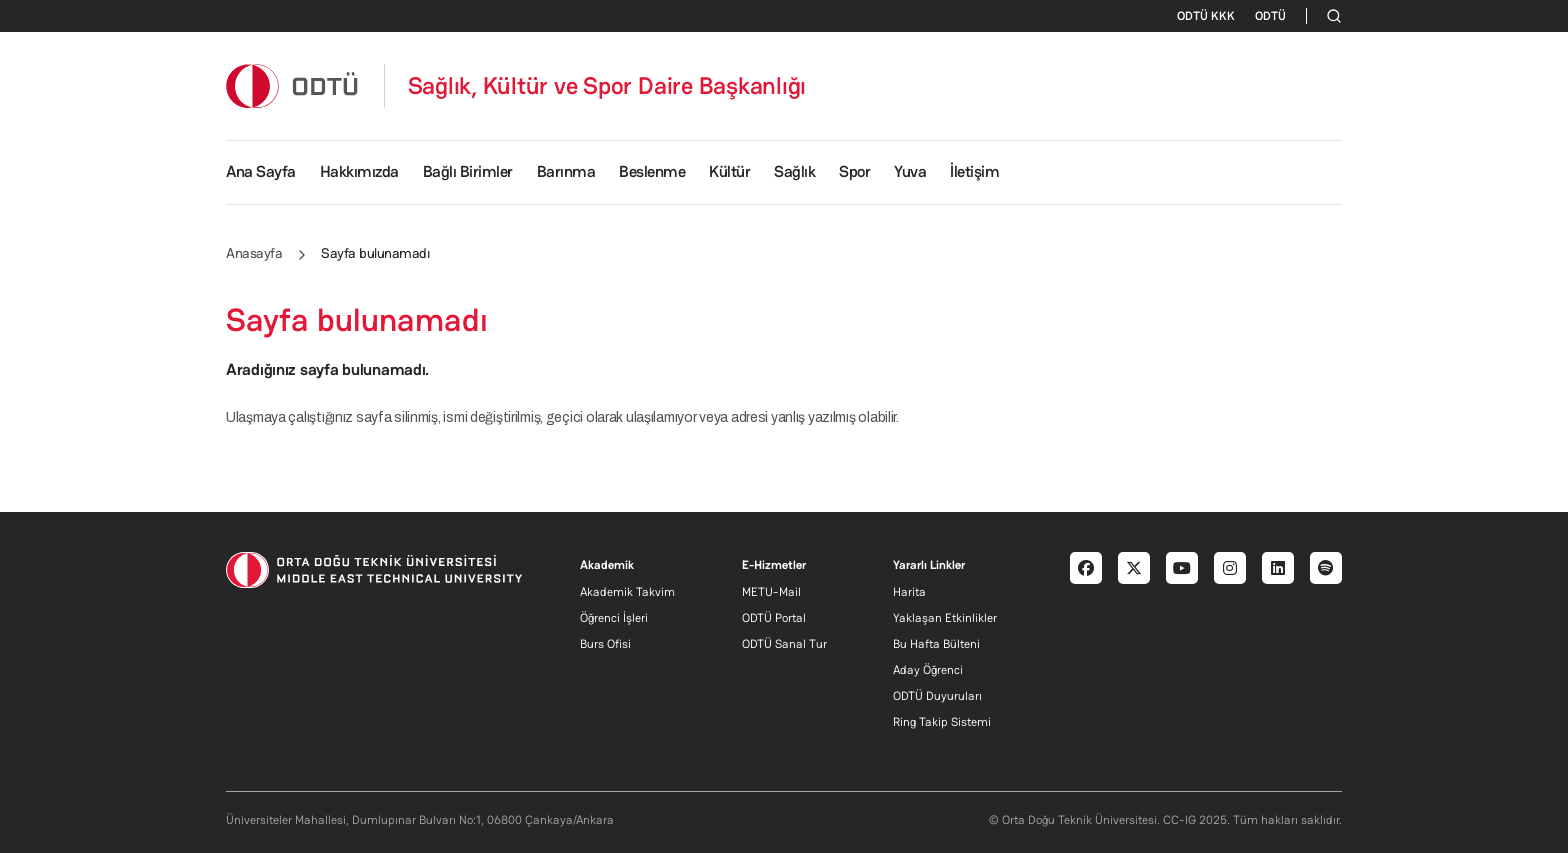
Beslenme (652, 171)
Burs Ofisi (605, 644)
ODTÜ (1270, 16)
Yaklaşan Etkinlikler (945, 618)
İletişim (974, 171)
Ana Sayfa (261, 171)
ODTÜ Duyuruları (937, 696)
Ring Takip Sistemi (942, 722)
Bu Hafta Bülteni (936, 644)
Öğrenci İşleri (614, 618)
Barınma (566, 171)
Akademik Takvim (627, 592)
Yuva (910, 171)
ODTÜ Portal (774, 618)
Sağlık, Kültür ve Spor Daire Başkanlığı (607, 86)
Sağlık (794, 171)
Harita (909, 592)
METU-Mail (771, 592)
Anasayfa (254, 253)
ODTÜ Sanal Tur (784, 644)
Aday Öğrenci (928, 670)
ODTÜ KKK (1206, 16)
